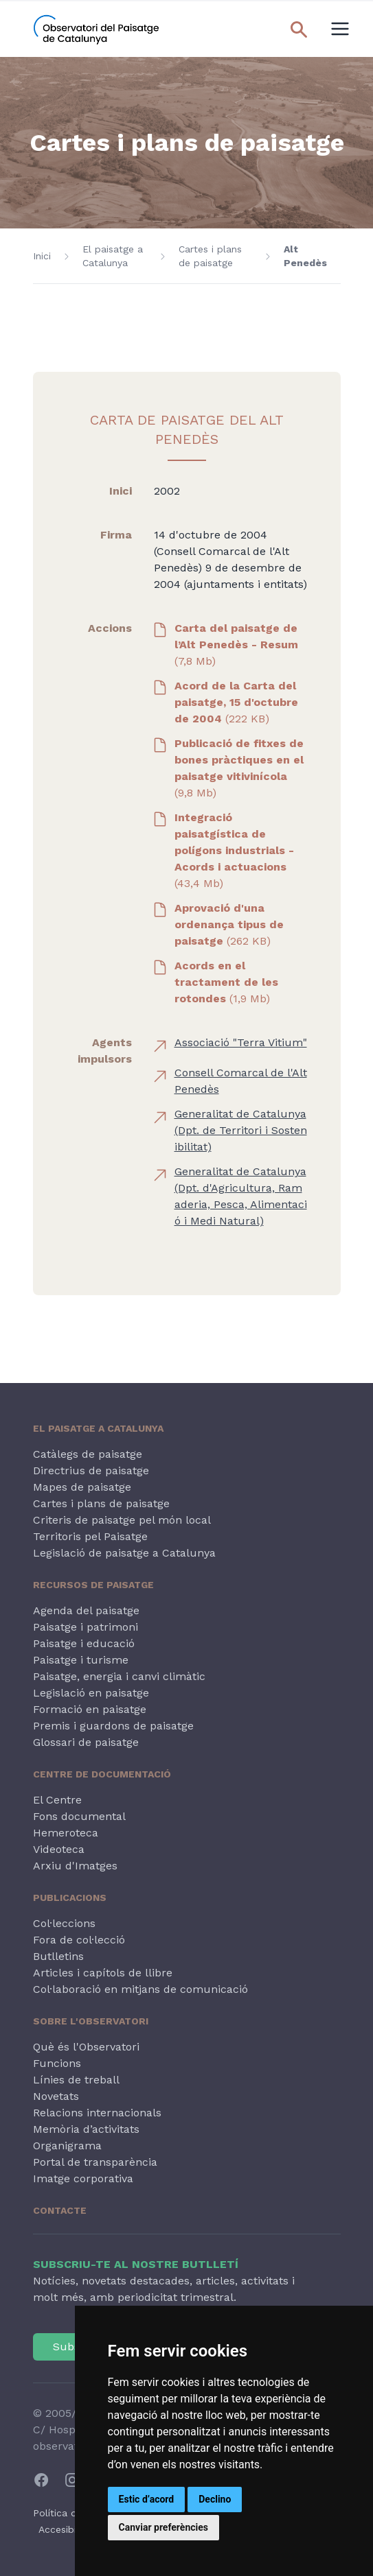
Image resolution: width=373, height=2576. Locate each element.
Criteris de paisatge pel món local (122, 1519)
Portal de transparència (95, 2162)
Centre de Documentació (102, 1774)
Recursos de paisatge (93, 1584)
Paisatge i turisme (80, 1659)
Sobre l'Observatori (90, 2021)
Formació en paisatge (89, 1709)
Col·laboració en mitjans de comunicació (140, 1989)
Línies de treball (76, 2079)
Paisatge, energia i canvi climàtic (119, 1676)
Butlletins (58, 1956)
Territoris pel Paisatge (90, 1536)
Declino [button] (215, 2499)
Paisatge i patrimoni (85, 1626)
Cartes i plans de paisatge (210, 256)
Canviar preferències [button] (163, 2527)
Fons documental (79, 1816)
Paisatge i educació (84, 1643)
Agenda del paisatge (86, 1610)
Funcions (57, 2063)
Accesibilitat (66, 2529)
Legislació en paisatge (91, 1692)
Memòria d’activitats (86, 2129)
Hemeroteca (65, 1832)
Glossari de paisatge (86, 1742)
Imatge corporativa (83, 2178)
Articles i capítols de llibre (102, 1972)
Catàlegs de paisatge (87, 1454)
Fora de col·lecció (79, 1939)
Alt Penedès (305, 256)
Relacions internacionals (97, 2112)
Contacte (60, 2210)
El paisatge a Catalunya (112, 256)
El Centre (57, 1799)
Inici (42, 255)
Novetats (56, 2096)
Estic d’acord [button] (146, 2499)
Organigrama (67, 2145)
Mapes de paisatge (82, 1486)
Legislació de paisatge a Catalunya (124, 1552)
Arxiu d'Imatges (75, 1865)
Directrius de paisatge (91, 1470)
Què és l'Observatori (86, 2046)
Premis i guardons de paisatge (113, 1725)
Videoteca (58, 1849)
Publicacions (69, 1897)
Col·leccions (64, 1923)
